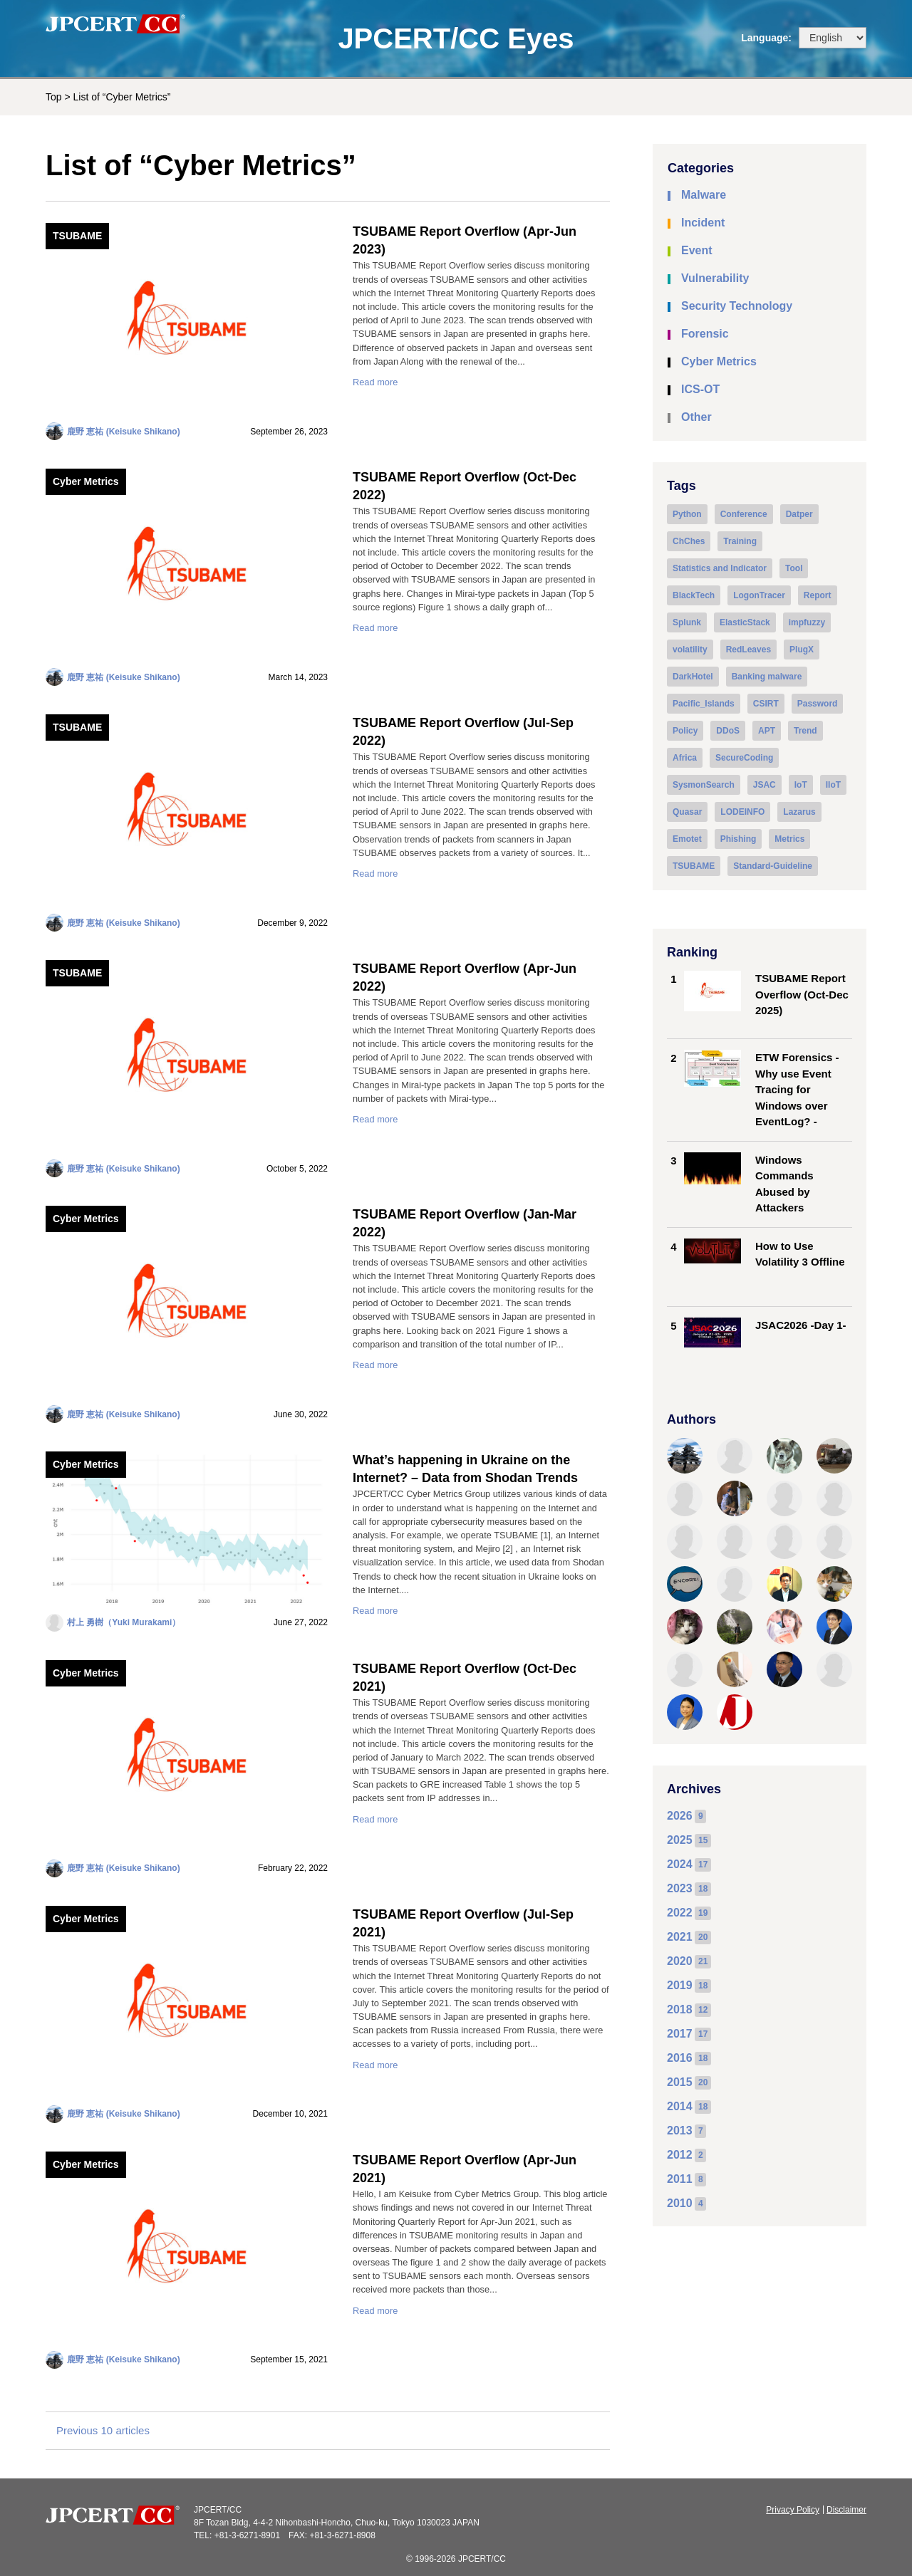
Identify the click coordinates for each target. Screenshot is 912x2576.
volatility (690, 650)
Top (54, 97)
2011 (680, 2179)
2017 (680, 2034)
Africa (685, 758)
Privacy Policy (792, 2510)
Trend (805, 731)
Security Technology (736, 306)
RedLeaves (748, 650)
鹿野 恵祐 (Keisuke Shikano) (123, 432)
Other (696, 417)
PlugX (801, 650)
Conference (743, 514)
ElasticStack (745, 622)
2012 (680, 2155)
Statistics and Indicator (720, 568)
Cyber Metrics (86, 481)
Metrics (789, 839)
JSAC (764, 785)
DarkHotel (693, 677)
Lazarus (799, 812)
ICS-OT (700, 389)
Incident (703, 223)
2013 (680, 2130)
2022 (680, 1913)
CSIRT (766, 704)
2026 (680, 1816)
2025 (680, 1840)
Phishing (738, 839)
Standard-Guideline (772, 866)
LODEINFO (742, 812)
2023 (680, 1888)
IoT (800, 785)
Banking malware (767, 677)
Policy (685, 731)
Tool (793, 568)
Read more (375, 382)
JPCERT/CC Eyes (456, 38)
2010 (680, 2203)
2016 (680, 2058)
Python (687, 514)
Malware (703, 195)
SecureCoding (744, 758)
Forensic (705, 334)
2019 (680, 1985)
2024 (680, 1864)
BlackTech (694, 595)
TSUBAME (77, 235)
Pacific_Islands (704, 704)
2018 (680, 2009)
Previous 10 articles (103, 2430)
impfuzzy (807, 622)
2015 (680, 2082)
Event (696, 250)
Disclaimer (846, 2510)
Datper (799, 514)
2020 (680, 1961)
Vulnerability (715, 278)
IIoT (833, 785)
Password (817, 704)
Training (740, 541)
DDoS (728, 731)
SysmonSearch (704, 785)
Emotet (687, 839)
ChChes (689, 541)
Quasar (687, 812)
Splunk (687, 622)
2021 (680, 1937)
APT (766, 731)
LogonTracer (759, 595)
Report (817, 595)
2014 (680, 2106)
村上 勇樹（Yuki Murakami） (123, 1622)
